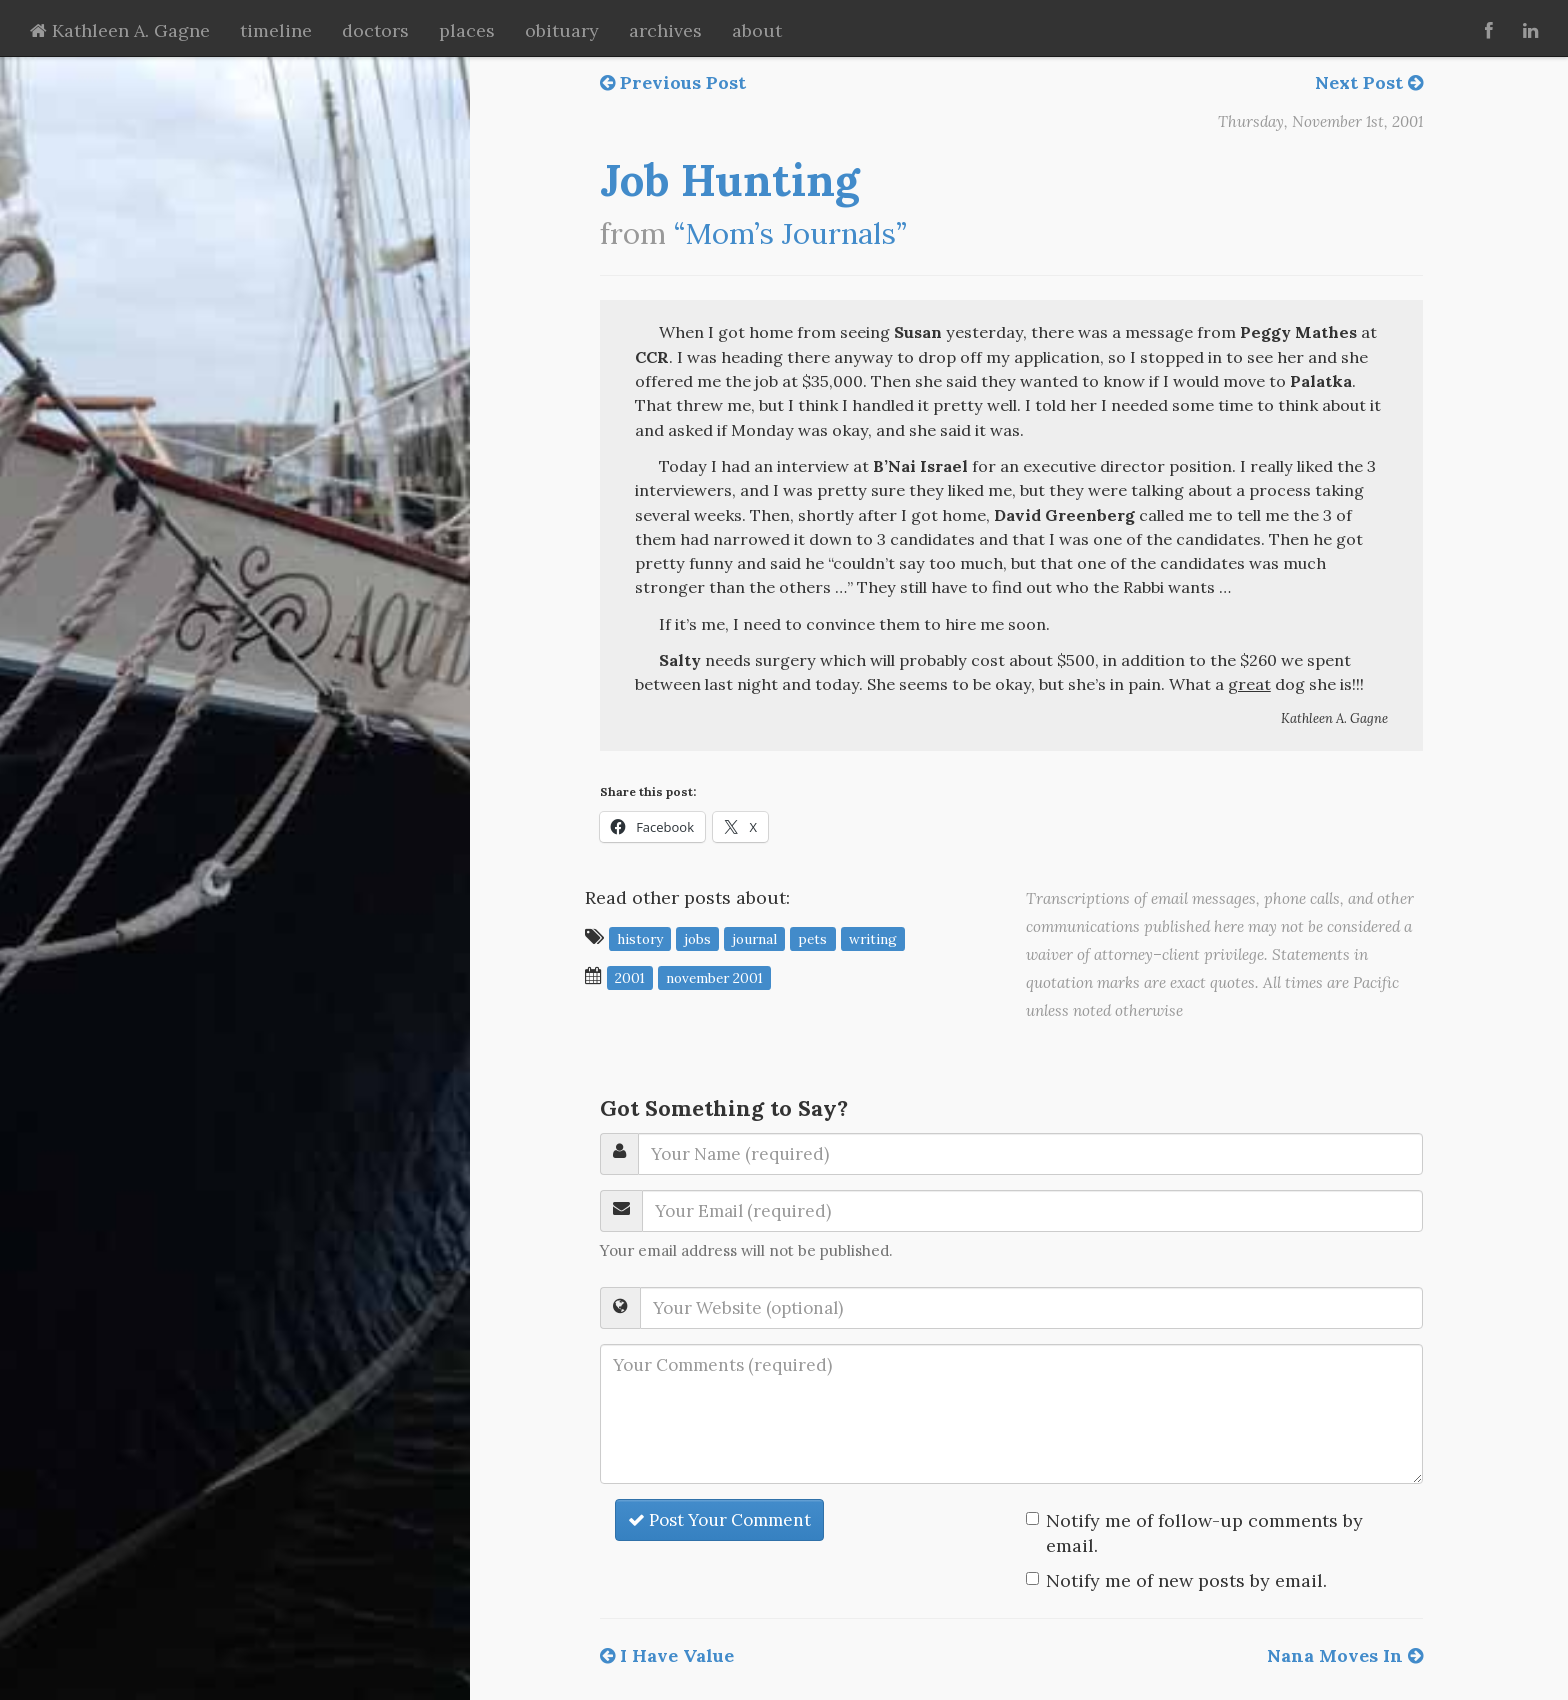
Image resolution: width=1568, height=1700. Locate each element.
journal (754, 938)
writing (873, 938)
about (757, 30)
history (640, 938)
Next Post (1369, 82)
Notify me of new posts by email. (1186, 1580)
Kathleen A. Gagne (120, 30)
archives (665, 30)
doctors (375, 30)
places (467, 30)
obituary (562, 30)
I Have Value (667, 1655)
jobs (697, 938)
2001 (630, 977)
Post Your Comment (719, 1520)
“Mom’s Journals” (790, 233)
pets (812, 938)
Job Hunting (729, 180)
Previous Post (673, 82)
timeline (276, 30)
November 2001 (714, 977)
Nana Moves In (1345, 1655)
